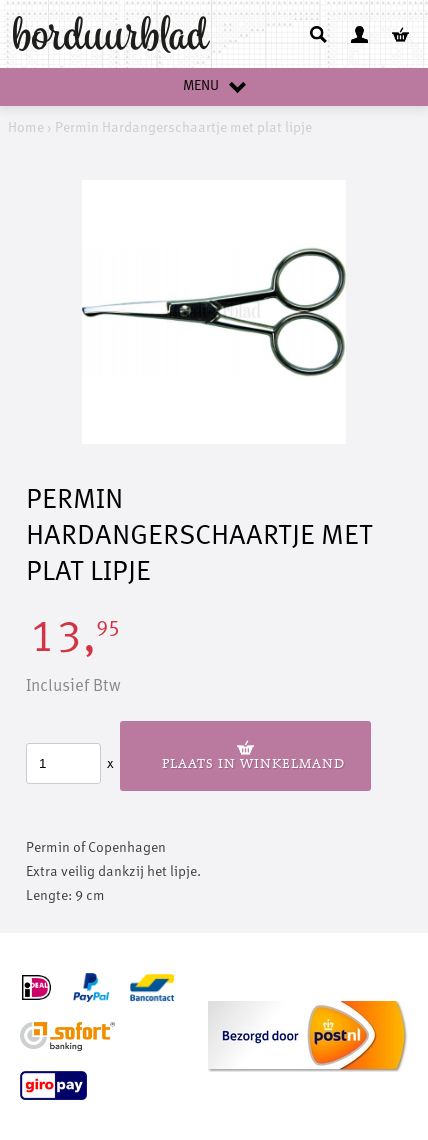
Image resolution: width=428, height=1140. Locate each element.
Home (26, 128)
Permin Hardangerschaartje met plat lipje (183, 128)
